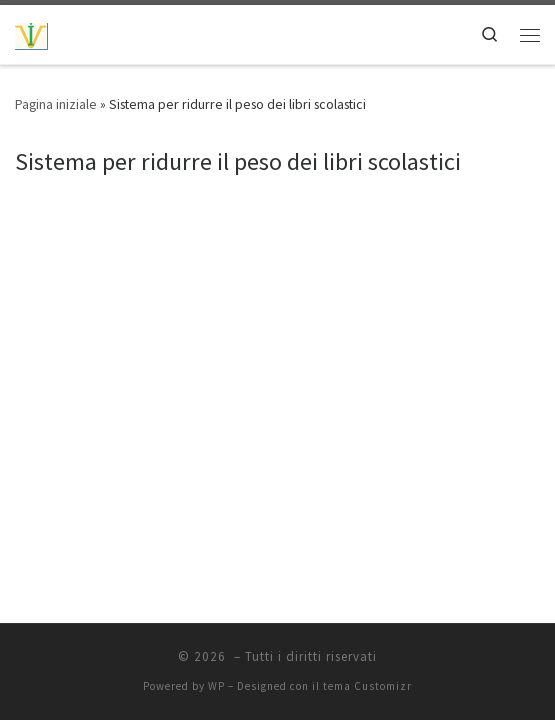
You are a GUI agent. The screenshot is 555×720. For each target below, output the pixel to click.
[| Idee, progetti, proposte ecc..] (31, 34)
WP (216, 686)
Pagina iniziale (56, 104)
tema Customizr (367, 686)
